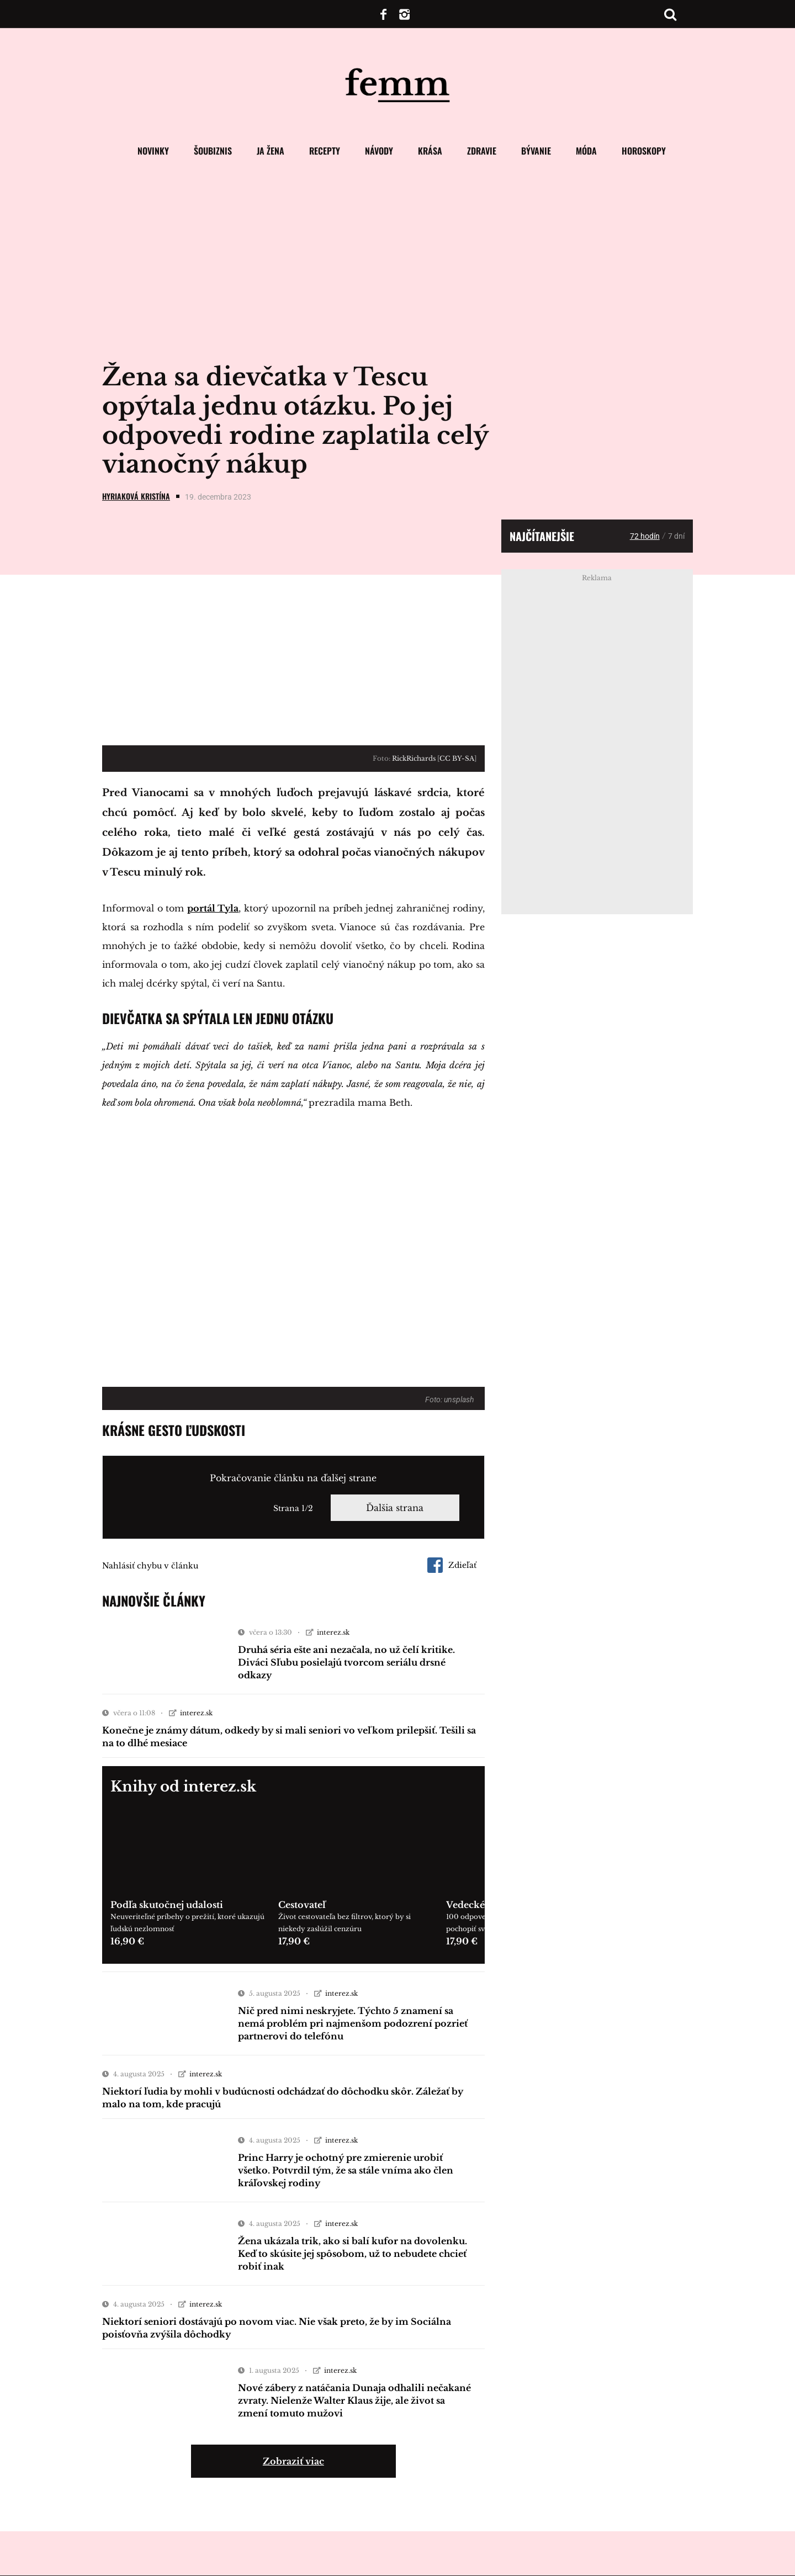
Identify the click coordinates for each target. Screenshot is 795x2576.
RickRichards (414, 758)
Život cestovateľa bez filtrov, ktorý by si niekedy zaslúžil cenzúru (344, 1922)
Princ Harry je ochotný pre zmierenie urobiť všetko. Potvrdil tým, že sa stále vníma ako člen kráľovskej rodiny (345, 2170)
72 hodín (645, 536)
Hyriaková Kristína (136, 496)
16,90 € (127, 1941)
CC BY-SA (456, 758)
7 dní (676, 536)
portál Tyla (213, 908)
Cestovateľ (302, 1904)
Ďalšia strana (394, 1507)
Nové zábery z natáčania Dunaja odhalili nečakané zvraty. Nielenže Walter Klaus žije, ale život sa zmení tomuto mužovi (354, 2400)
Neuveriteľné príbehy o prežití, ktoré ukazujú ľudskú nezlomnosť (187, 1922)
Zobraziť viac (293, 2461)
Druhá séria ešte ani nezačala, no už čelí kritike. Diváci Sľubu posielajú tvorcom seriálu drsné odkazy (346, 1662)
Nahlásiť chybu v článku (150, 1566)
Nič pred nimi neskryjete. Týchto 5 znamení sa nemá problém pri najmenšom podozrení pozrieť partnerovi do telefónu (353, 2023)
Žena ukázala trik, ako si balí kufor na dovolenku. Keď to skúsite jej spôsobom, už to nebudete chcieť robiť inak (352, 2253)
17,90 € (294, 1941)
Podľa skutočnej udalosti (166, 1904)
